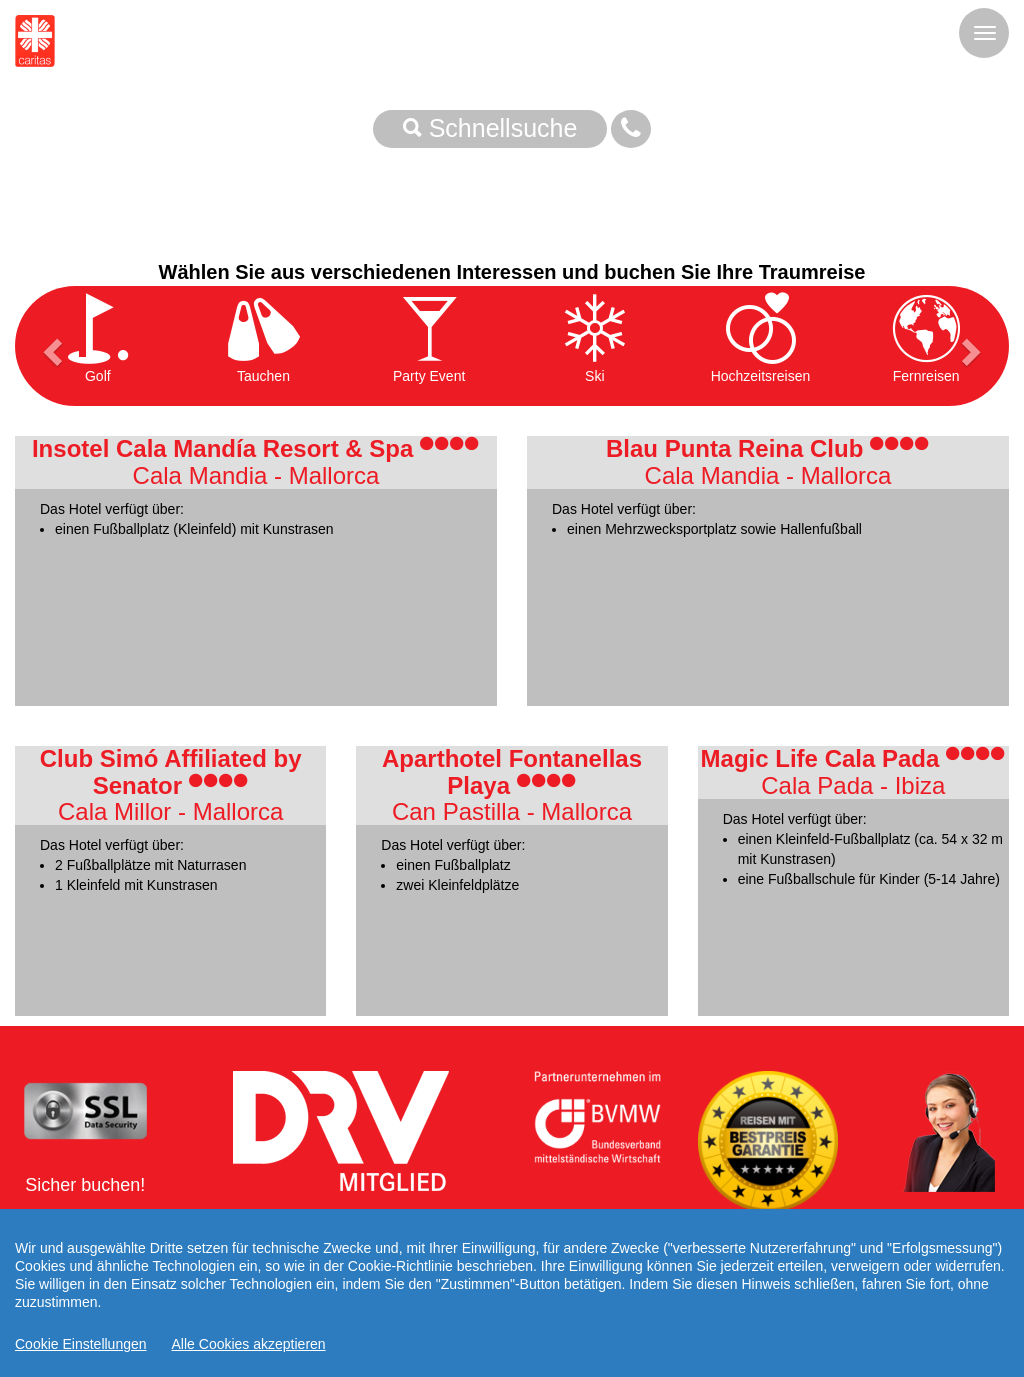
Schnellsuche (490, 128)
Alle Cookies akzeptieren (249, 1344)
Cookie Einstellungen (81, 1344)
